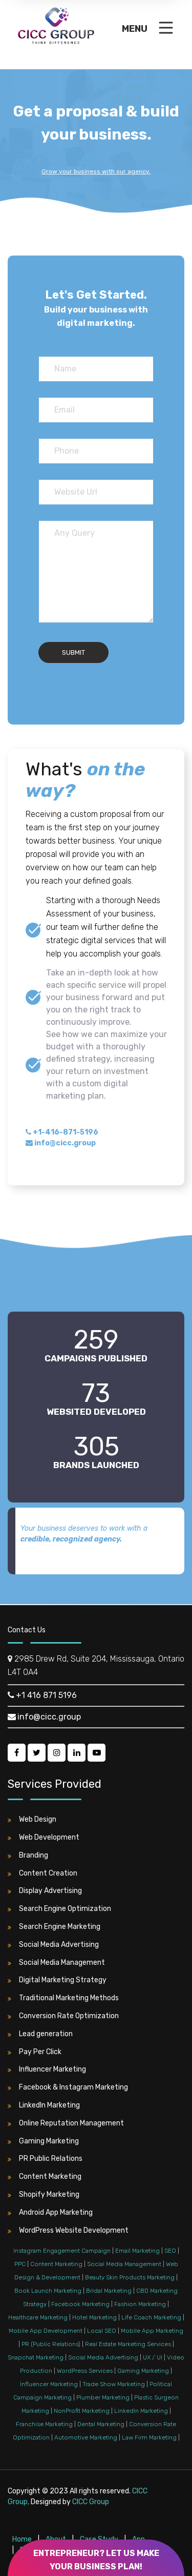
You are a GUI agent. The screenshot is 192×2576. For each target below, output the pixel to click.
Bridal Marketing (109, 2290)
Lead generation (40, 2034)
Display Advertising (45, 1891)
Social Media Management (56, 1963)
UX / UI (152, 2357)
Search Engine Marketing (54, 1927)
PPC (20, 2264)
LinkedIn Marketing (44, 2105)
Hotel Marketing (94, 2317)
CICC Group (90, 2501)
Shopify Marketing (43, 2195)
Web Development (43, 1837)
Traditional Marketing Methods (63, 1998)
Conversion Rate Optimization (63, 2016)
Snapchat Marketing (35, 2357)
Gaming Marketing (43, 2141)
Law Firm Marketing (149, 2437)
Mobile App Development (45, 2330)
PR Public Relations (45, 2159)
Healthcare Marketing (38, 2317)
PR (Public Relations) (51, 2344)
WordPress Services (85, 2370)
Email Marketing (137, 2250)
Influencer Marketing (47, 2069)
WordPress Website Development (68, 2231)
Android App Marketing (50, 2213)
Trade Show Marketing (113, 2384)
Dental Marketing (100, 2424)
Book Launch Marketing (47, 2290)
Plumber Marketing (103, 2397)
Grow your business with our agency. (96, 171)
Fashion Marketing (140, 2304)
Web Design (32, 1820)
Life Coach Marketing (151, 2317)
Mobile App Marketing (152, 2330)
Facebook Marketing (80, 2304)
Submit (73, 652)
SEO (170, 2250)
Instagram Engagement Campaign (62, 2250)
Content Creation (42, 1873)
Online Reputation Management (66, 2123)
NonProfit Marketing (82, 2410)
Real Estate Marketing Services (128, 2344)
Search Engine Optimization (59, 1909)
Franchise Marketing (44, 2424)
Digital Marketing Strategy (57, 1980)
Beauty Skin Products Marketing (130, 2277)
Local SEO (101, 2330)
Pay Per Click (34, 2052)
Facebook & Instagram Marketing (68, 2087)
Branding (28, 1855)
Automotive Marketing (85, 2437)
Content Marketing (44, 2177)
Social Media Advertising (53, 1945)
